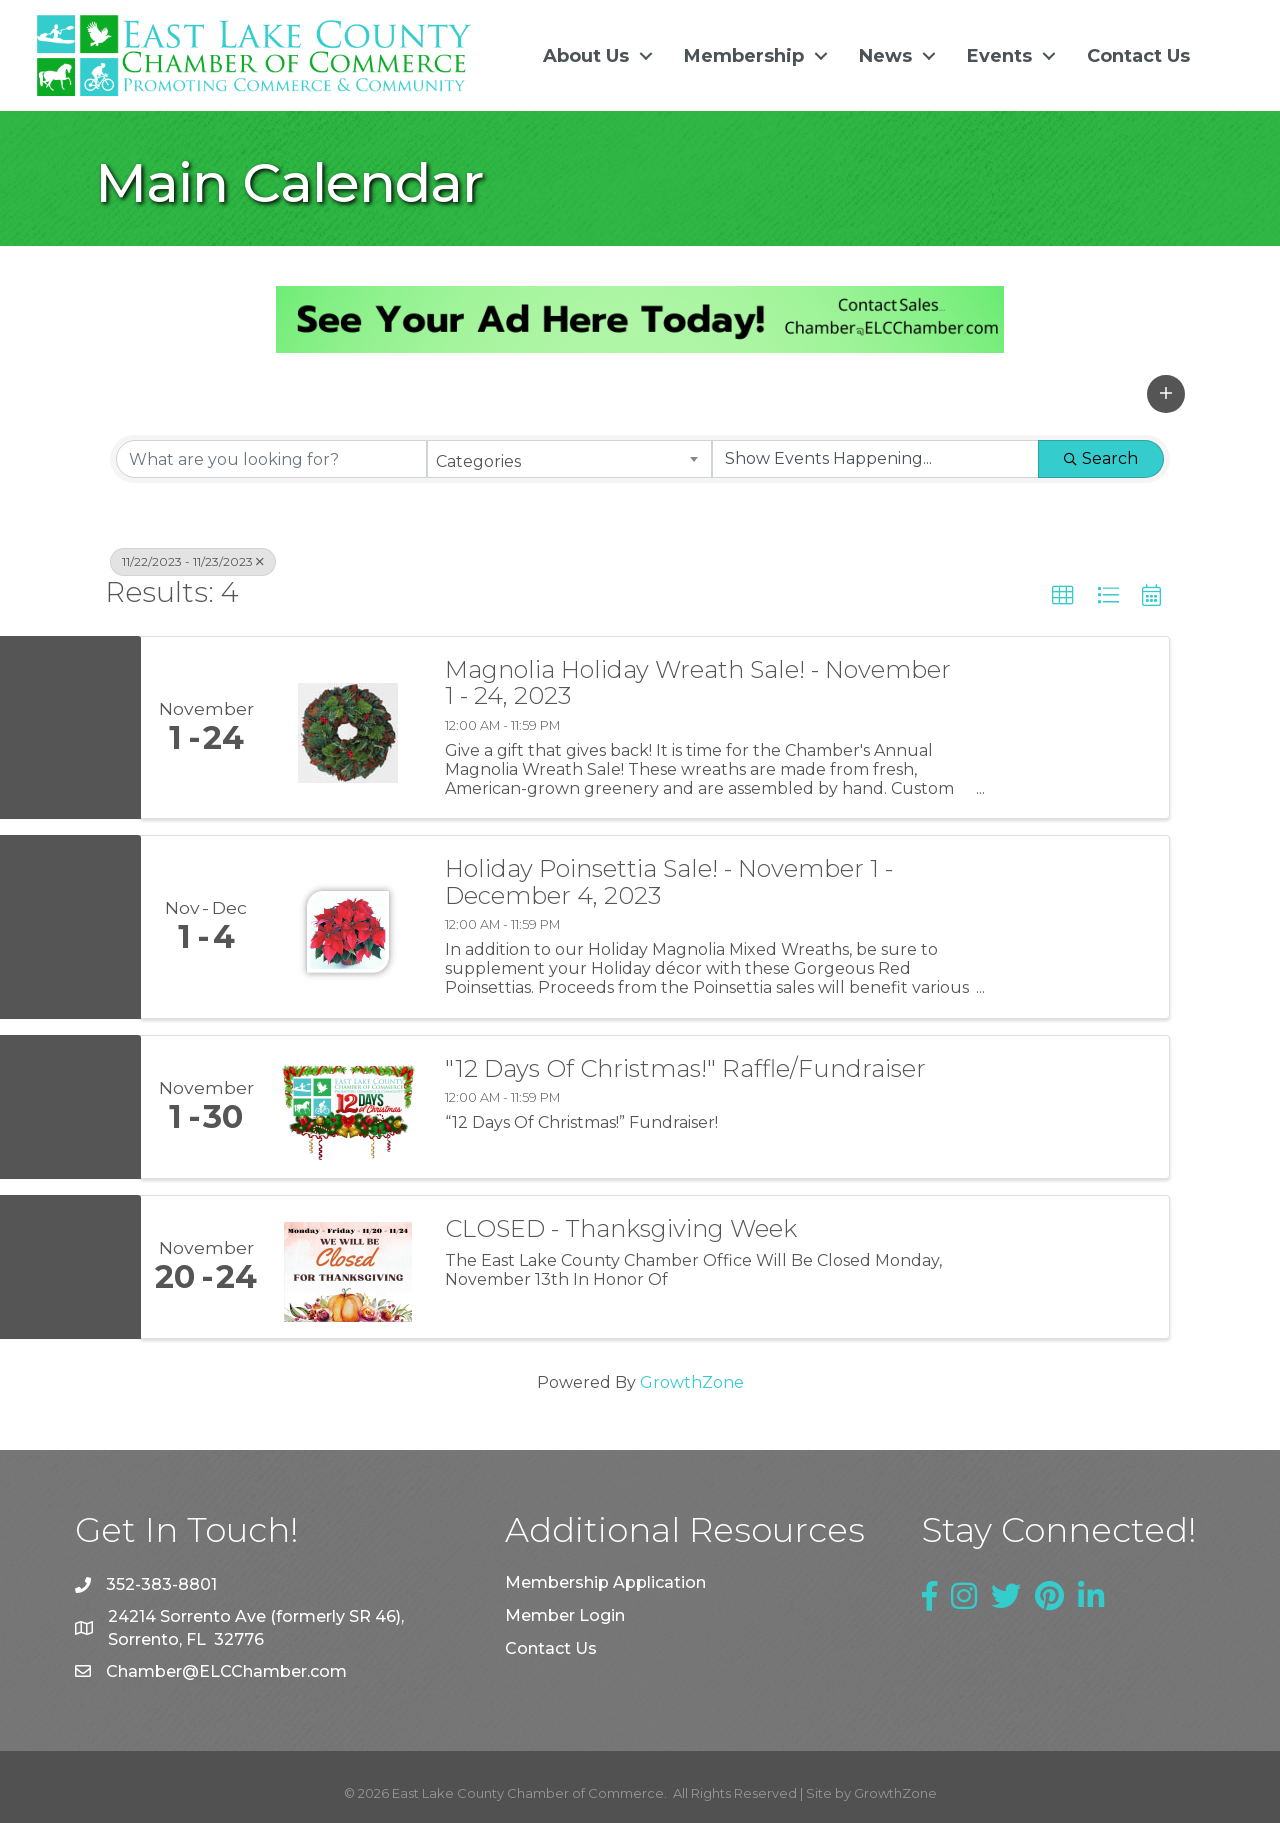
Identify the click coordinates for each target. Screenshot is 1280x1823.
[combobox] (569, 459)
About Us (585, 55)
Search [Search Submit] (1101, 458)
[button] (1166, 393)
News (884, 55)
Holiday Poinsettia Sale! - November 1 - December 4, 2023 (669, 882)
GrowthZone (692, 1381)
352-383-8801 (161, 1584)
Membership (743, 55)
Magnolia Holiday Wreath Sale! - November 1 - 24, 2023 (698, 683)
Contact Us (1137, 55)
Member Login (565, 1614)
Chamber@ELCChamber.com (226, 1670)
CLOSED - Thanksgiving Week (621, 1228)
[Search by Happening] (875, 459)
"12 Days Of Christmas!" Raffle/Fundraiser (685, 1068)
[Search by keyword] (271, 459)
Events (998, 55)
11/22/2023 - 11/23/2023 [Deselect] (193, 561)
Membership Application (605, 1581)
